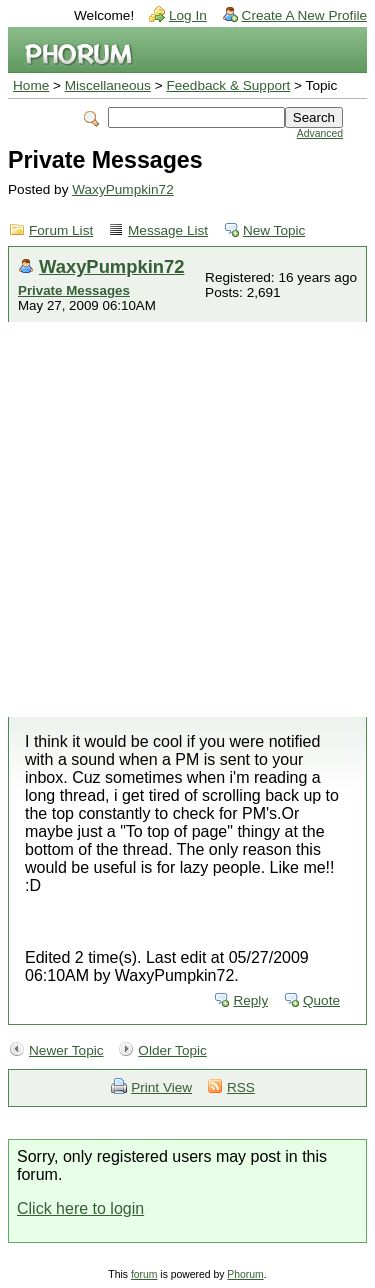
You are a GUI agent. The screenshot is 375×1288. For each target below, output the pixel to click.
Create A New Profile (304, 15)
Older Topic (172, 1050)
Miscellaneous (108, 85)
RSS (241, 1087)
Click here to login (80, 1208)
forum (144, 1274)
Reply (250, 1000)
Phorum (245, 1274)
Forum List (61, 230)
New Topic (274, 230)
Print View (161, 1087)
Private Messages (74, 290)
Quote (321, 1000)
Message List (168, 230)
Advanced (320, 133)
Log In (188, 15)
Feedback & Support (228, 85)
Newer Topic (66, 1050)
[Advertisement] (187, 519)
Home (31, 85)
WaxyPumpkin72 (123, 189)
